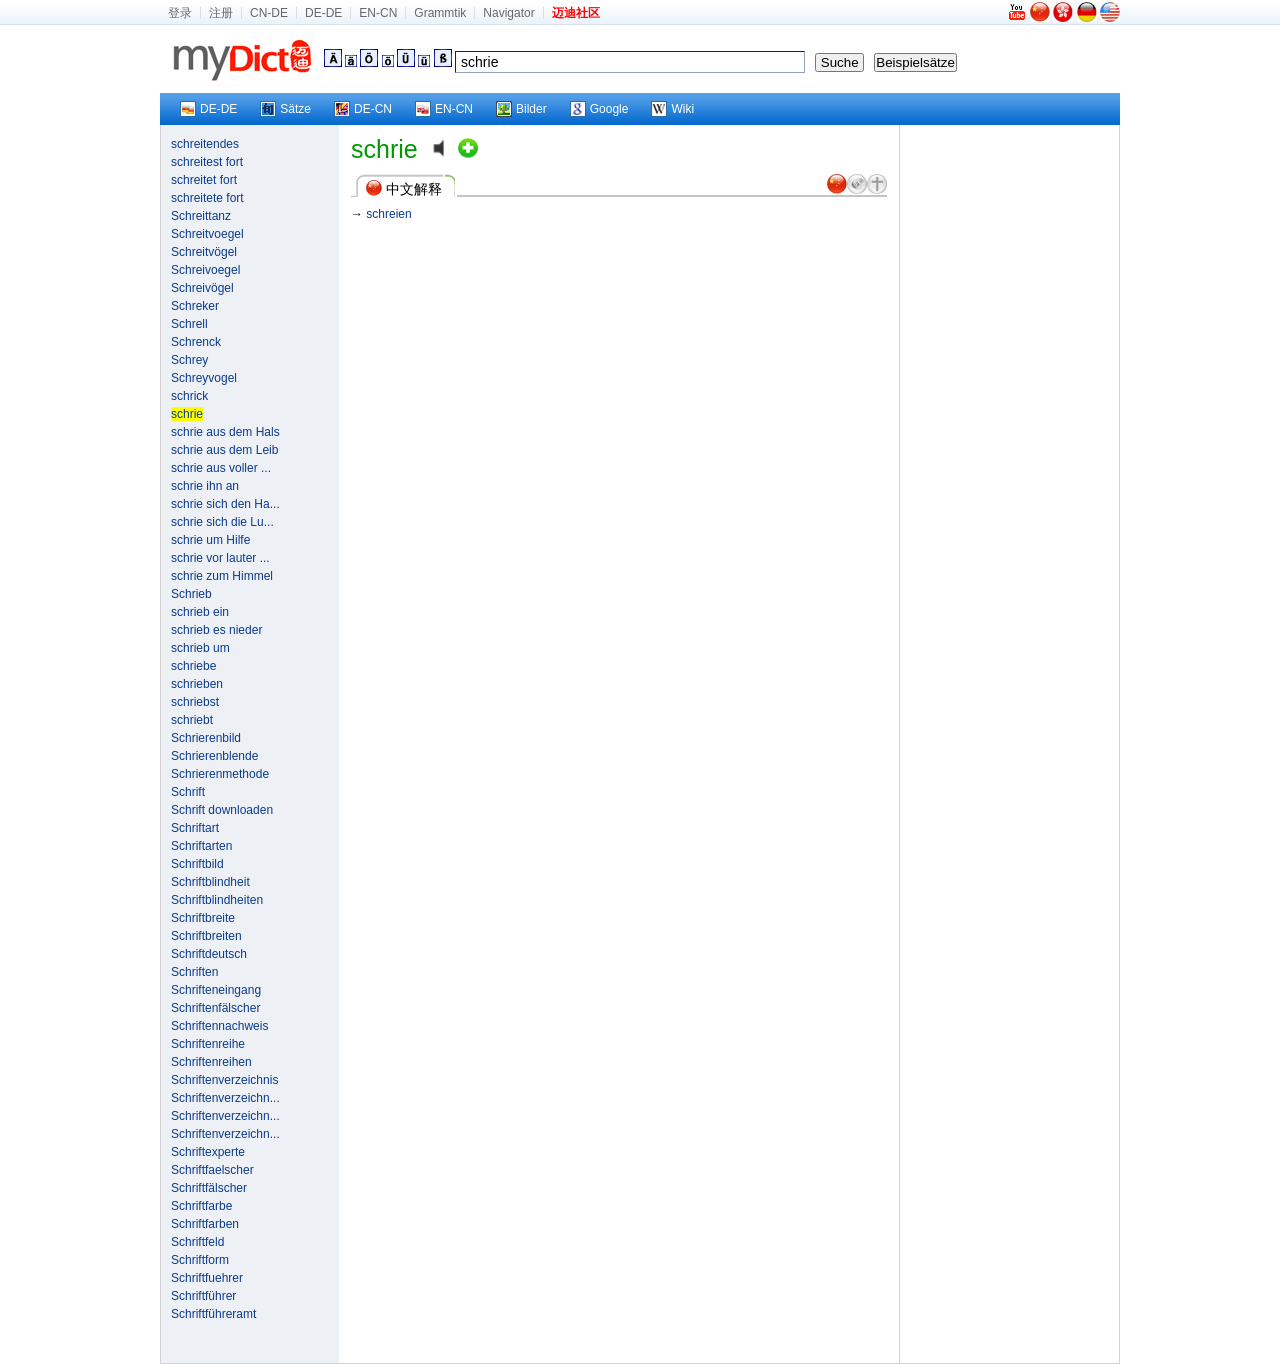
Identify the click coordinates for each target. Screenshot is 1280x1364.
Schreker (195, 306)
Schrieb (191, 594)
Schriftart (195, 828)
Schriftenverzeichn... (225, 1098)
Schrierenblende (214, 756)
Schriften (194, 972)
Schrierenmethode (220, 774)
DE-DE (323, 13)
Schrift (188, 792)
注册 (221, 13)
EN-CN (378, 13)
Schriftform (200, 1260)
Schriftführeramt (213, 1314)
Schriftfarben (205, 1224)
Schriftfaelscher (212, 1170)
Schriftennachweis (219, 1026)
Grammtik (440, 13)
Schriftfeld (197, 1242)
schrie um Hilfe (210, 540)
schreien (388, 214)
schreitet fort (204, 180)
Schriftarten (201, 846)
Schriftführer (203, 1296)
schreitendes (205, 144)
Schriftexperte (208, 1152)
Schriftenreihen (211, 1062)
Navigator (508, 13)
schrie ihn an (205, 486)
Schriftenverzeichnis (224, 1080)
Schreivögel (202, 288)
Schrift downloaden (222, 810)
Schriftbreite (203, 918)
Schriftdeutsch (209, 954)
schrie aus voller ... (221, 468)
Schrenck (196, 342)
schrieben (197, 684)
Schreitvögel (204, 252)
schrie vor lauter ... (220, 558)
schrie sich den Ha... (225, 504)
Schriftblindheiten (217, 900)
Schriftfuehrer (207, 1278)
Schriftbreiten (206, 936)
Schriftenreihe (208, 1044)
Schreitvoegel (207, 234)
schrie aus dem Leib (224, 450)
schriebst (195, 702)
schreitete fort (207, 198)
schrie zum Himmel (222, 576)
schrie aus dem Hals (225, 432)
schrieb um (200, 648)
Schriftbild (197, 864)
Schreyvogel (204, 378)
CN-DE (269, 13)
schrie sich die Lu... (222, 522)
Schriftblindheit (210, 882)
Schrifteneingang (216, 990)
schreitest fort (207, 162)
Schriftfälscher (209, 1188)
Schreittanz (201, 216)
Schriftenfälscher (215, 1008)
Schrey (189, 360)
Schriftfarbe (201, 1206)
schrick (189, 396)
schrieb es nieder (216, 630)
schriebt (192, 720)
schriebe (193, 666)
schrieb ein (200, 612)
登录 (180, 13)
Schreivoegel (205, 270)
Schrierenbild (206, 738)
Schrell (189, 324)
